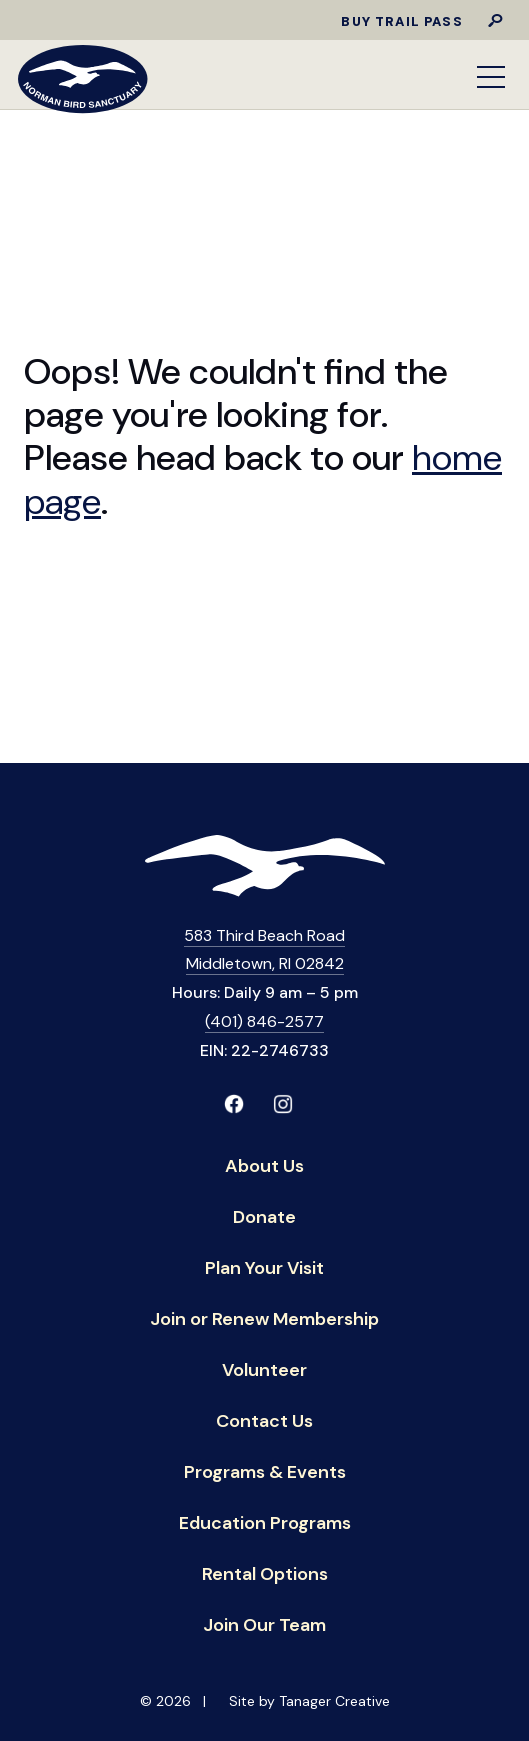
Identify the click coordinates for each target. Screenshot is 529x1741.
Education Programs (265, 1524)
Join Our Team (264, 1626)
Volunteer (264, 1371)
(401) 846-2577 (264, 1021)
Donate (264, 1218)
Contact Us (264, 1422)
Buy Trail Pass (401, 21)
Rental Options (265, 1575)
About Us (264, 1167)
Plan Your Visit (264, 1269)
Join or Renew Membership (264, 1320)
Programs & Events (265, 1473)
